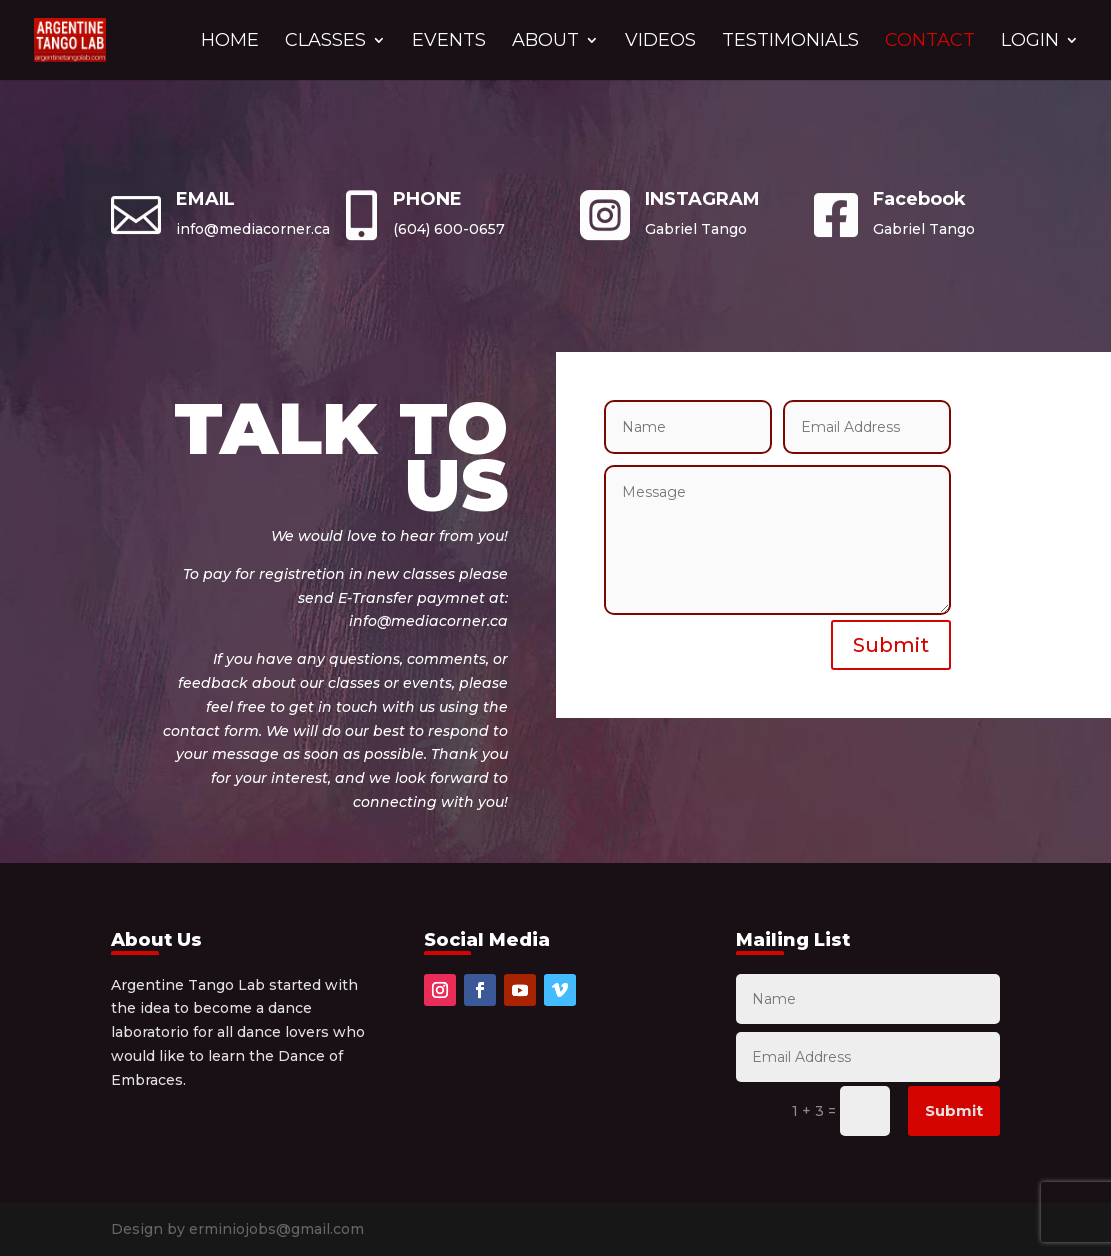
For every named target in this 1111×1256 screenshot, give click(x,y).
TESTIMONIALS (790, 42)
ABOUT (545, 42)
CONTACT (930, 42)
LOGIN (1030, 42)
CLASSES (325, 42)
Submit (891, 645)
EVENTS (449, 42)
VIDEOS (660, 42)
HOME (230, 42)
